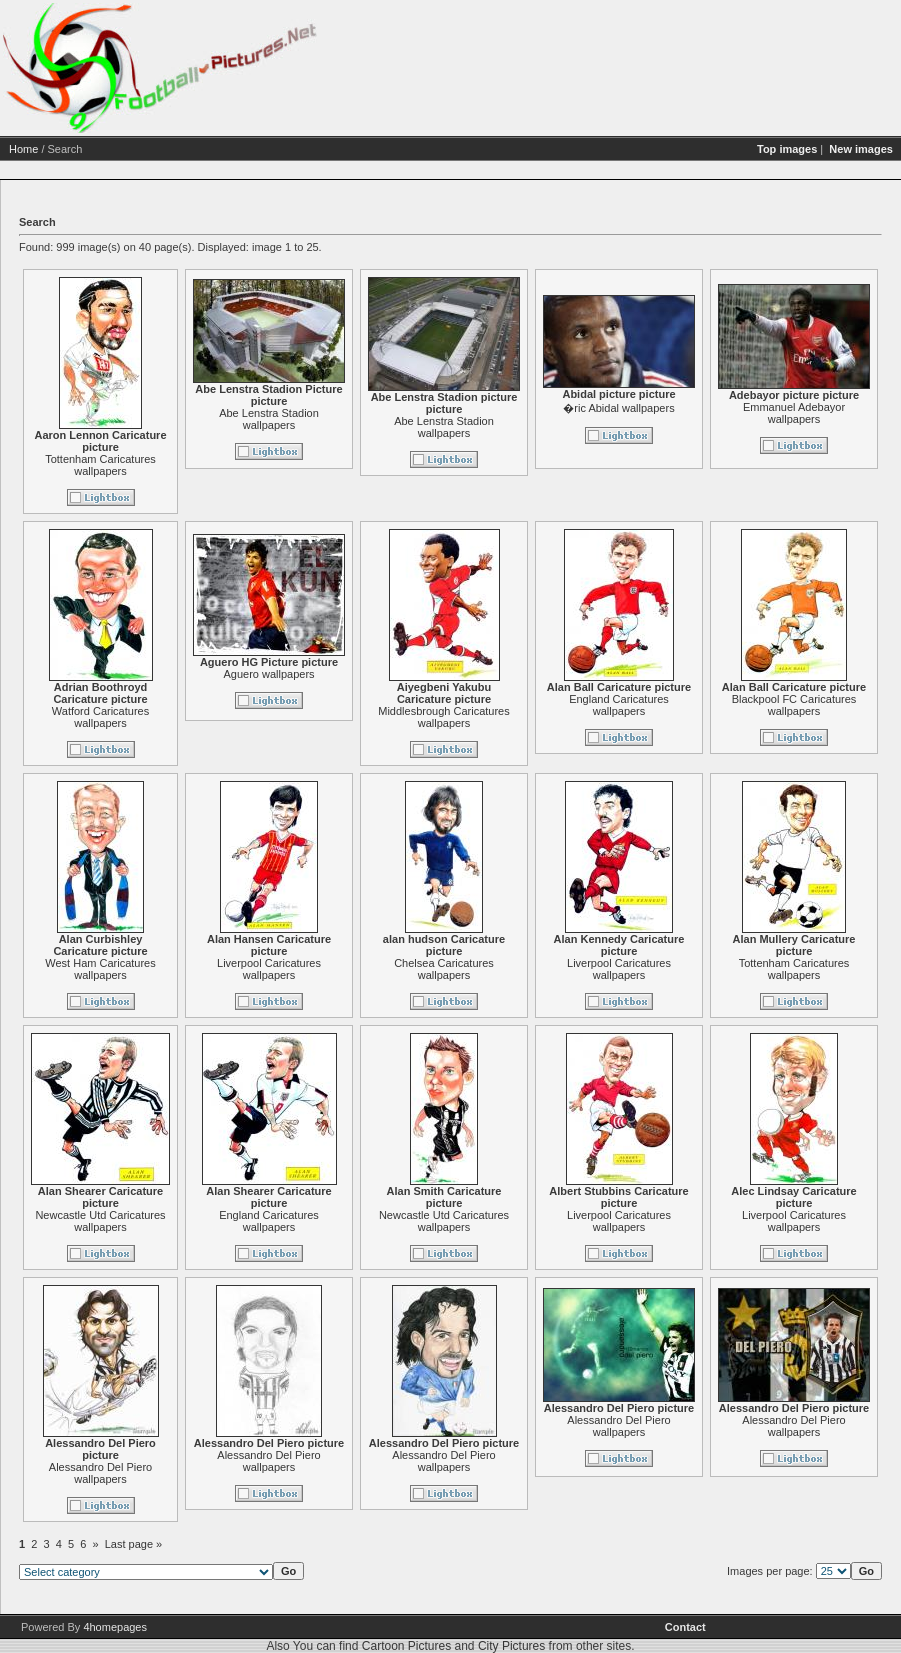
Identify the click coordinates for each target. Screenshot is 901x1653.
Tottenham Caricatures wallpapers (171, 465)
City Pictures (511, 1646)
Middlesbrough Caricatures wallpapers (514, 717)
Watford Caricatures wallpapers (170, 717)
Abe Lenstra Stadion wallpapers (340, 419)
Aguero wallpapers (339, 674)
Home (94, 149)
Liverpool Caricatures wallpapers (340, 969)
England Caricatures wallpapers (690, 705)
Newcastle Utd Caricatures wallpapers (171, 1221)
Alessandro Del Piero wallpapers (170, 1473)
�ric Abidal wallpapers (689, 408)
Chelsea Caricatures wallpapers (515, 969)
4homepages (115, 1627)
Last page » (204, 1544)
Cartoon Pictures (406, 1646)
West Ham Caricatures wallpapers (171, 969)
